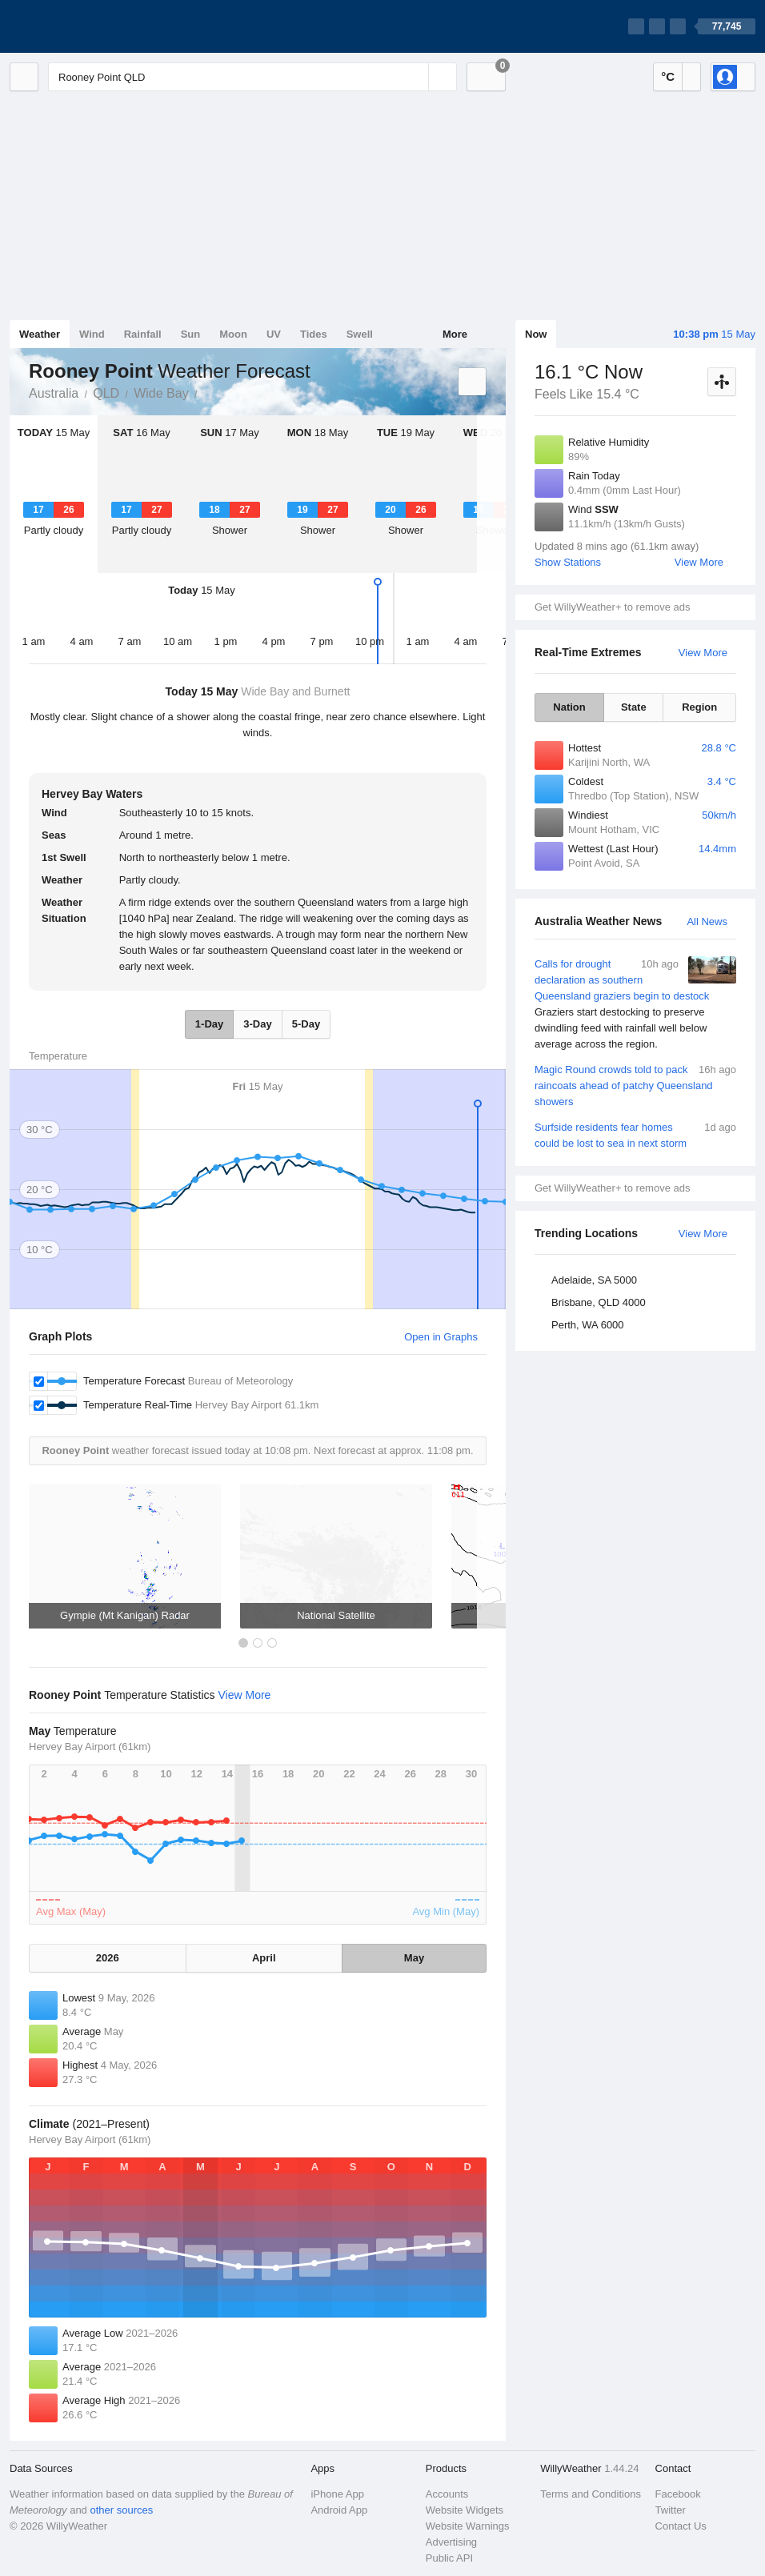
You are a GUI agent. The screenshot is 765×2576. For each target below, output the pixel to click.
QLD (106, 393)
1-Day (209, 1024)
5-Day (306, 1024)
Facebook (678, 2494)
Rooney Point (206, 392)
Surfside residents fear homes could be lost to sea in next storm (635, 1134)
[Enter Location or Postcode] (252, 76)
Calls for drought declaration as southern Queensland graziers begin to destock (635, 1004)
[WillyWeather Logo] (85, 26)
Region (699, 707)
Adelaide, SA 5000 (594, 1280)
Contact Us (681, 2526)
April (264, 1958)
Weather (39, 334)
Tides (313, 334)
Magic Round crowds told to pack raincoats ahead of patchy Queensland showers (635, 1085)
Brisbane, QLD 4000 (598, 1302)
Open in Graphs (441, 1337)
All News (707, 921)
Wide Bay (161, 393)
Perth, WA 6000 (587, 1325)
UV (273, 334)
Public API (449, 2558)
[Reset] (414, 76)
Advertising (451, 2542)
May (414, 1958)
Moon (233, 334)
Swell (359, 334)
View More (699, 562)
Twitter (670, 2510)
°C (668, 76)
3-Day (257, 1024)
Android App (338, 2510)
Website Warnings (468, 2526)
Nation (569, 707)
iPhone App (337, 2494)
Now (536, 334)
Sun (191, 334)
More (455, 334)
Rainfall (143, 334)
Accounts (447, 2494)
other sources (121, 2510)
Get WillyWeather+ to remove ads (612, 607)
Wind (92, 334)
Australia (53, 393)
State (634, 707)
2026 (107, 1958)
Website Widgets (464, 2510)
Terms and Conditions (590, 2494)
